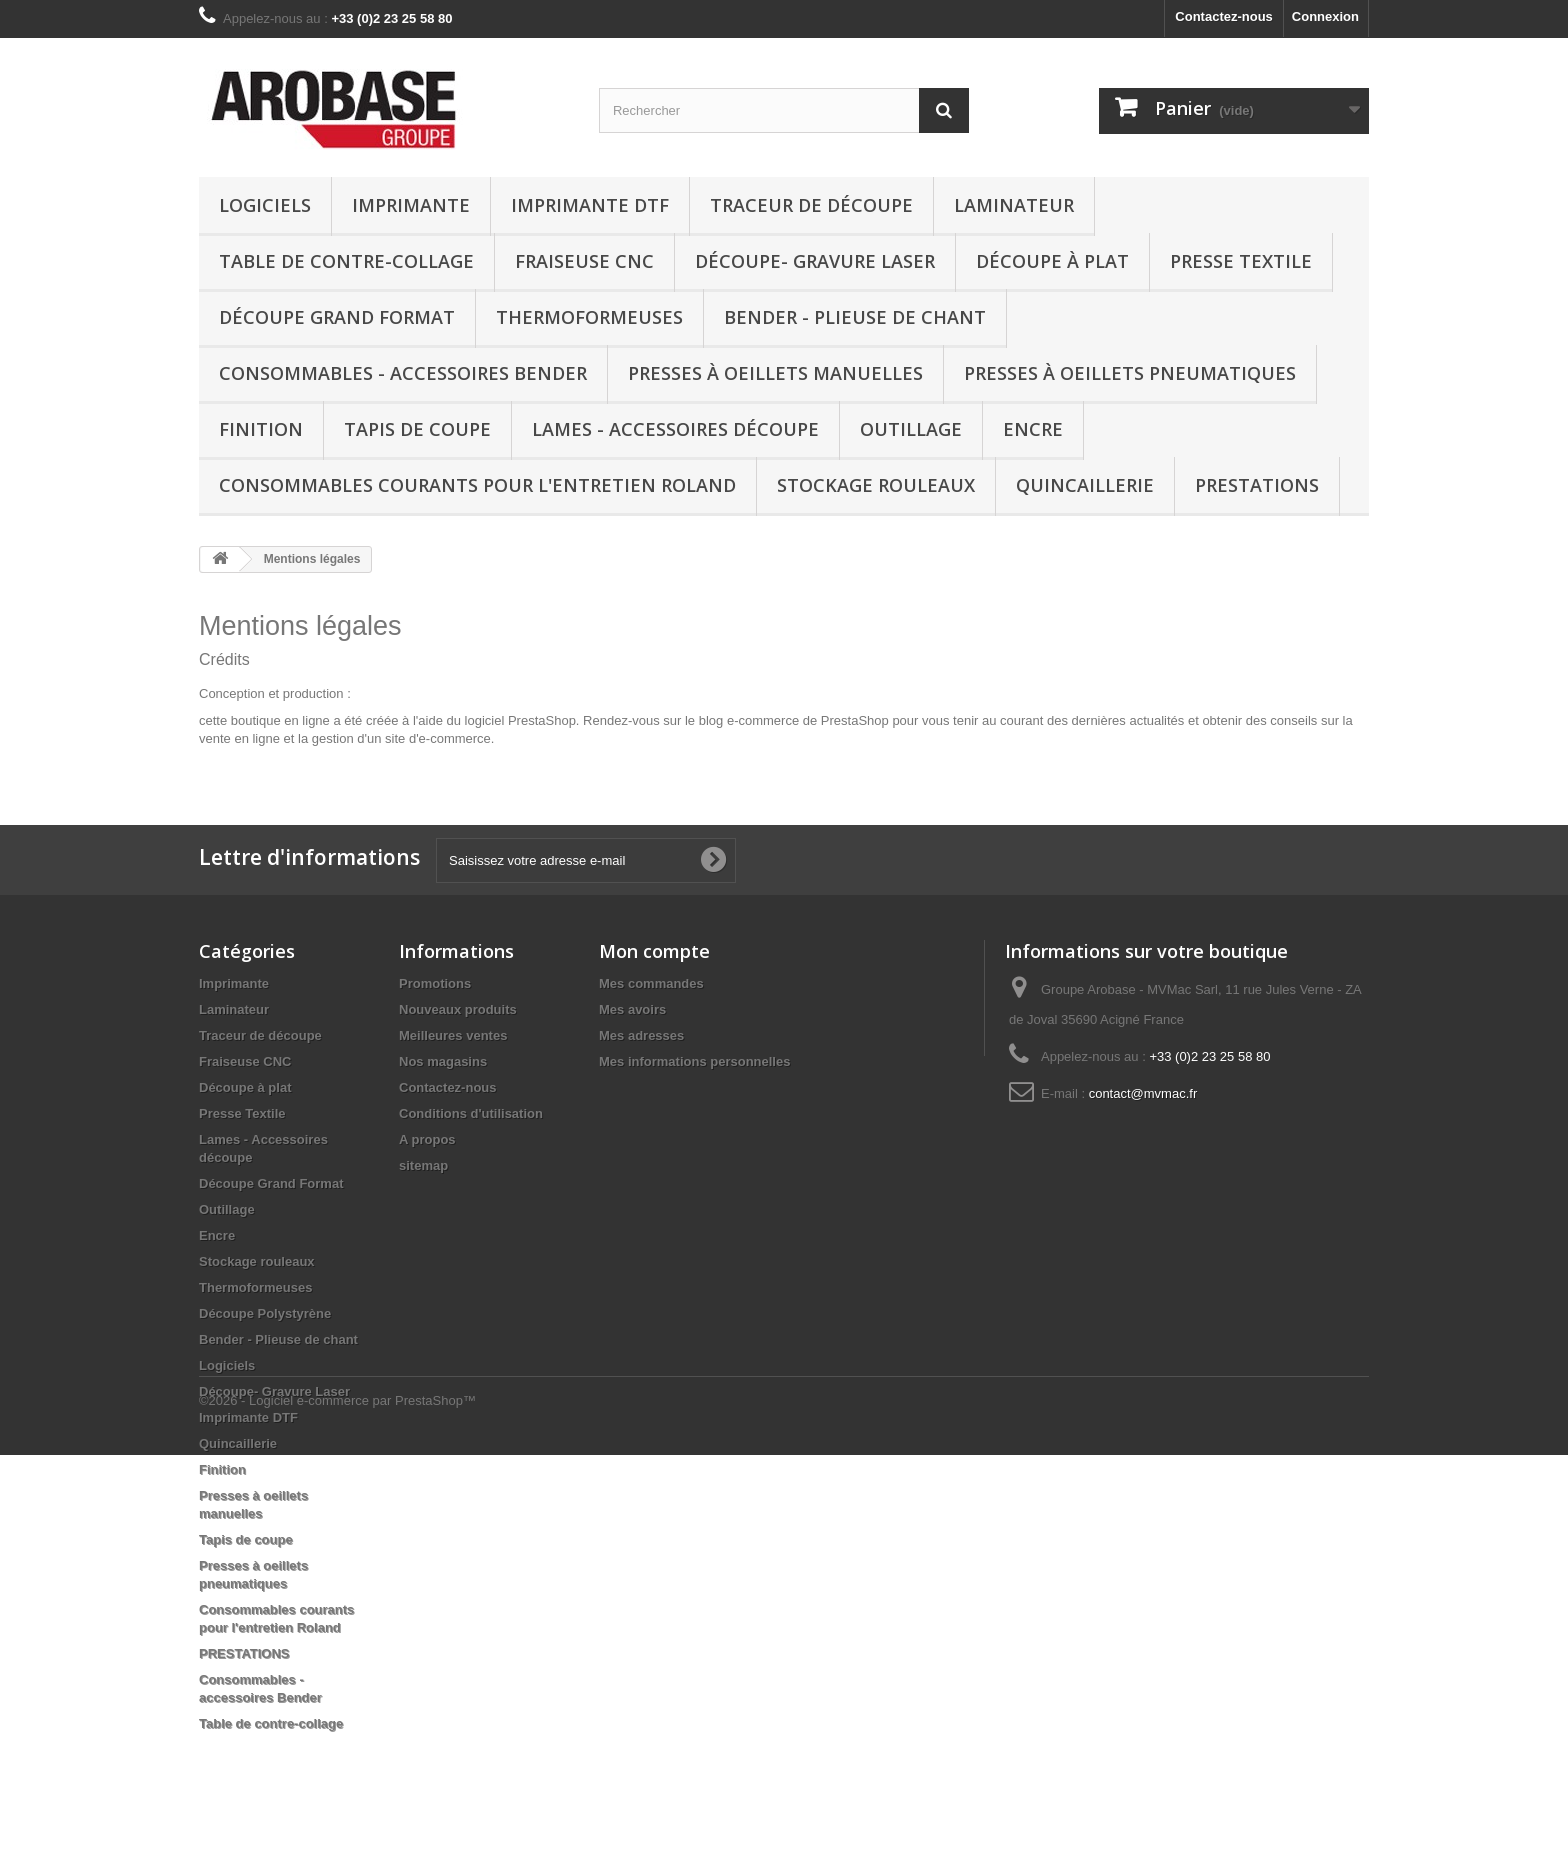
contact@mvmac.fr (1143, 1093)
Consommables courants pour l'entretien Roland (477, 485)
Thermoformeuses (589, 317)
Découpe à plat (1052, 261)
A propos (427, 1139)
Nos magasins (443, 1061)
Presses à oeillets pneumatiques (1130, 373)
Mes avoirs (632, 1009)
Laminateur (1014, 205)
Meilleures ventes (453, 1035)
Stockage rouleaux (876, 485)
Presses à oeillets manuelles (775, 373)
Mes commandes (651, 983)
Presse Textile (1241, 261)
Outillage (911, 429)
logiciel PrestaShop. (524, 720)
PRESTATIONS (1257, 485)
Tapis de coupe (417, 429)
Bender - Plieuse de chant (855, 317)
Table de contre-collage (346, 261)
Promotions (435, 983)
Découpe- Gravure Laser (815, 261)
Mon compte (654, 951)
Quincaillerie (1085, 485)
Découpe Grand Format (337, 317)
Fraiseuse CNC (584, 261)
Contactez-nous (1224, 16)
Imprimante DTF (590, 205)
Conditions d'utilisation (471, 1113)
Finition (261, 429)
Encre (1033, 429)
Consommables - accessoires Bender (403, 373)
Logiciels (265, 205)
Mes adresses (641, 1035)
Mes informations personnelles (694, 1061)
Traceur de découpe (811, 205)
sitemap (423, 1165)
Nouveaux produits (458, 1009)
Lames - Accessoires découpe (675, 429)
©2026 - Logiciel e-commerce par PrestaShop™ (337, 1795)
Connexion (1325, 16)
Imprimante (411, 205)
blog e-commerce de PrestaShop (794, 720)
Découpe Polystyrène (265, 1313)
